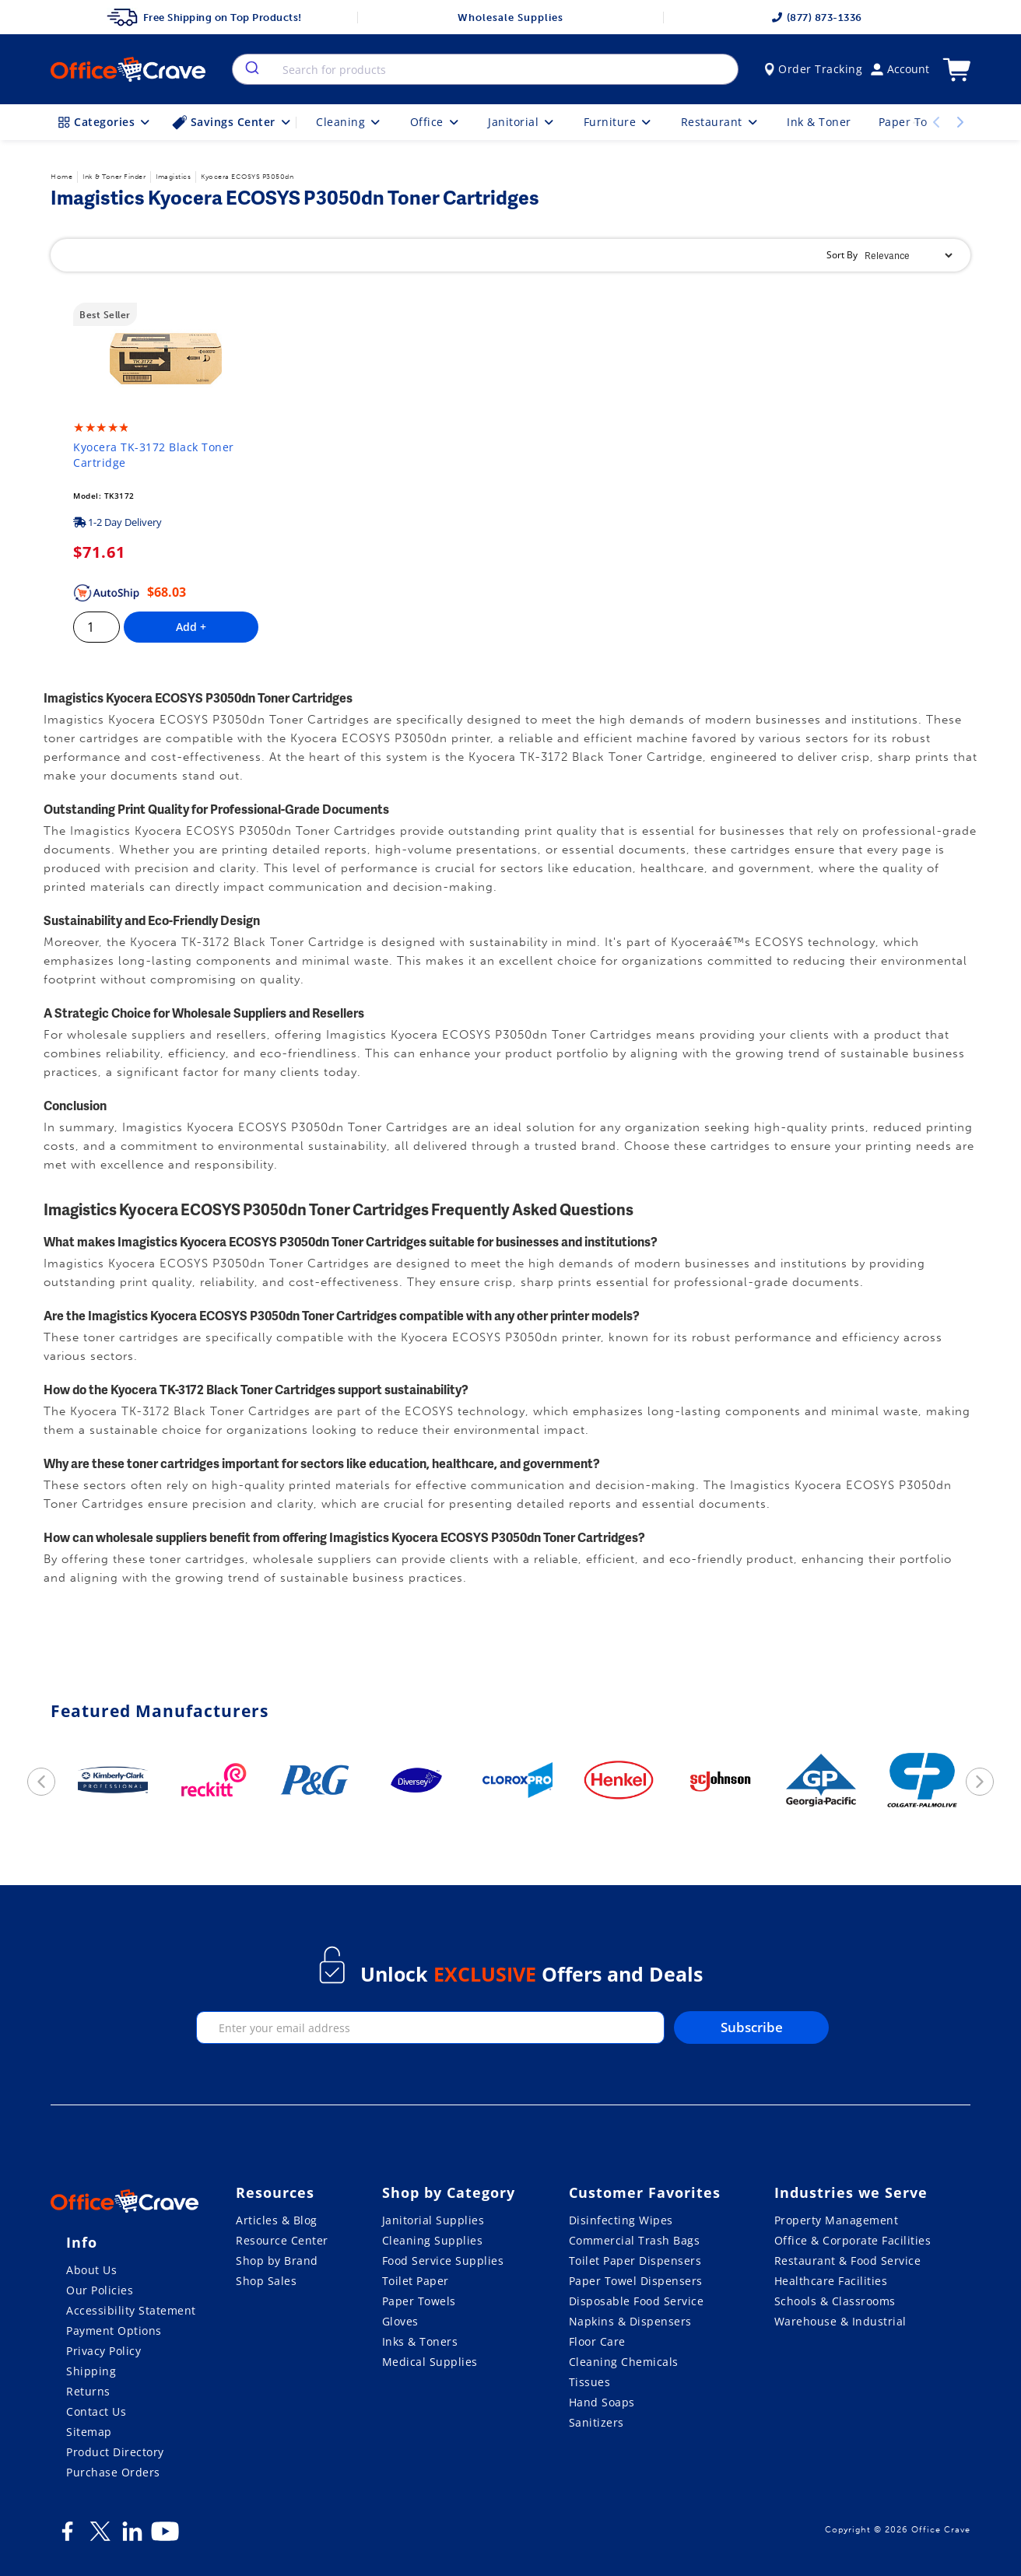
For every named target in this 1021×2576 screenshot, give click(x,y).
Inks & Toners (420, 2341)
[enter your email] (430, 2027)
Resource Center (282, 2240)
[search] (251, 69)
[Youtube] (165, 2537)
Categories (105, 121)
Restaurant (720, 121)
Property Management (836, 2220)
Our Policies (99, 2290)
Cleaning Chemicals (624, 2361)
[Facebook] (67, 2537)
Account (900, 68)
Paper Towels (419, 2301)
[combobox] (485, 69)
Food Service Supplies (443, 2260)
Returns (88, 2391)
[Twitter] (99, 2537)
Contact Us (96, 2411)
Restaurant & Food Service (847, 2260)
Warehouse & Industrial (840, 2321)
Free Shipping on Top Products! (204, 17)
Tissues (590, 2381)
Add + (191, 626)
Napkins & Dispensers (630, 2321)
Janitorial (522, 121)
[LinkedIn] (132, 2537)
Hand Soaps (602, 2402)
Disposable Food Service (636, 2301)
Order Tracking (813, 68)
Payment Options (114, 2330)
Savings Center (232, 122)
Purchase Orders (113, 2472)
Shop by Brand (277, 2260)
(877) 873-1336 (817, 17)
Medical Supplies (430, 2361)
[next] (980, 1782)
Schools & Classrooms (835, 2301)
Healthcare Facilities (831, 2280)
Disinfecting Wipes (621, 2220)
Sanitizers (596, 2422)
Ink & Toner (819, 121)
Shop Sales (266, 2280)
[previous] (41, 1782)
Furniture (619, 121)
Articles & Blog (277, 2220)
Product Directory (115, 2452)
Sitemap (89, 2431)
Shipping (91, 2371)
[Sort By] (908, 255)
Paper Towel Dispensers (636, 2280)
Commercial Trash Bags (634, 2240)
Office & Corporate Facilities (853, 2240)
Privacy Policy (103, 2350)
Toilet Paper (415, 2280)
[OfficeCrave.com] (124, 2203)
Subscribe (752, 2027)
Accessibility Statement (131, 2310)
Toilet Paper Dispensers (635, 2260)
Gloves (400, 2321)
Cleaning (349, 121)
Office (435, 121)
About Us (91, 2269)
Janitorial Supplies (433, 2220)
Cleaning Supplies (432, 2240)
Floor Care (597, 2341)
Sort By (842, 254)
